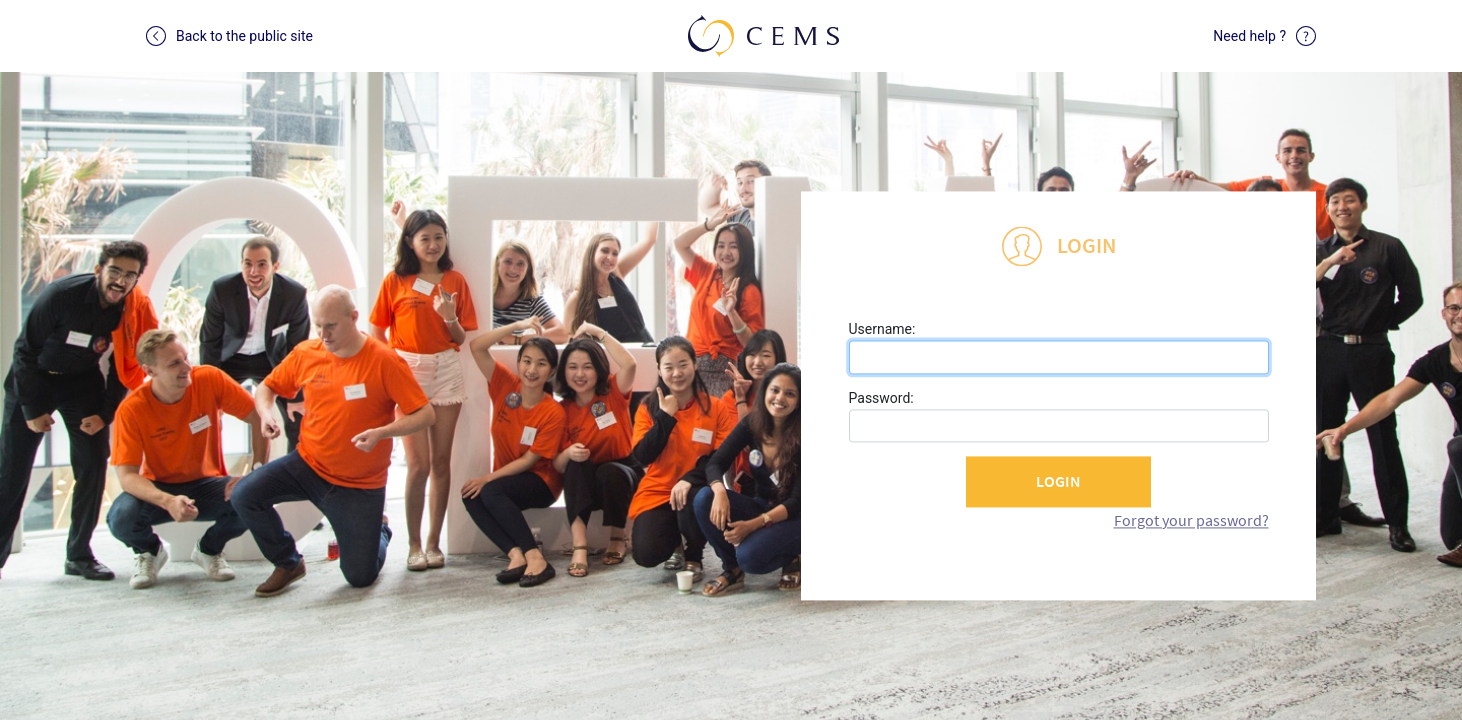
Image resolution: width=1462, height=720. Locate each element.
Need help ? (1264, 36)
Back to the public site (229, 36)
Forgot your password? (1191, 520)
